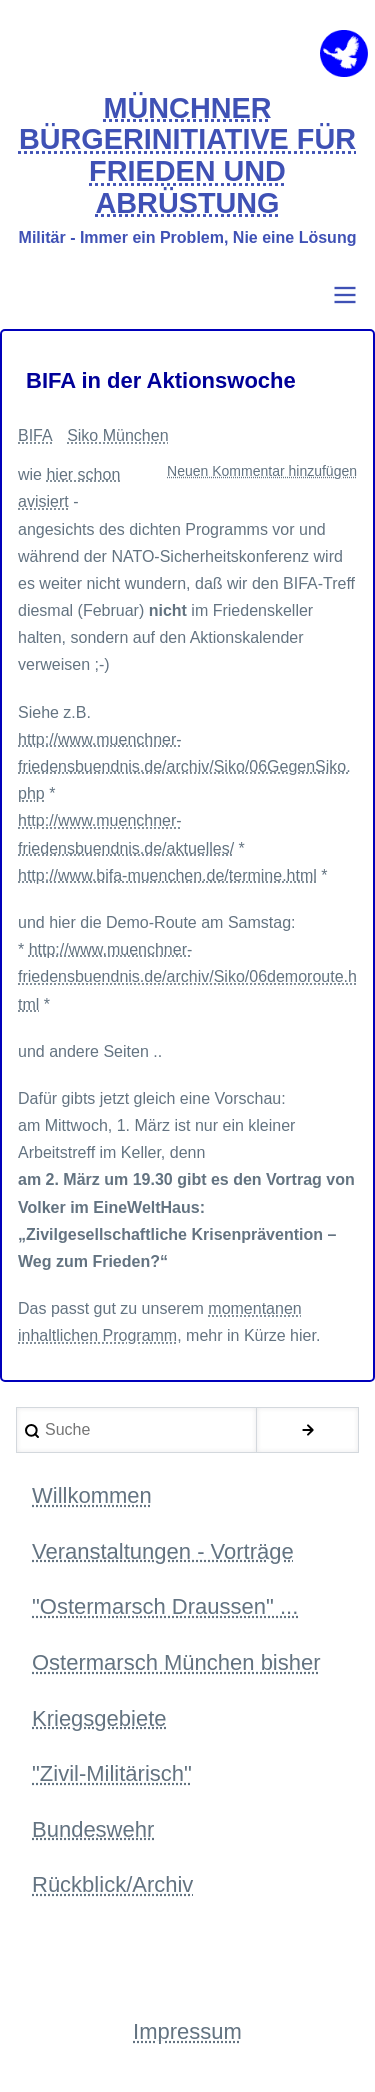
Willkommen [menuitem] (92, 1495)
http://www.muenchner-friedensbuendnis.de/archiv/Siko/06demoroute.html (187, 976)
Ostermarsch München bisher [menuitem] (176, 1662)
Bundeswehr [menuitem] (93, 1829)
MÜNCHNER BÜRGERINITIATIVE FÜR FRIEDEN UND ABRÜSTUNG (187, 156)
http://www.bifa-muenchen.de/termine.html (167, 875)
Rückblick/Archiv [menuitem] (112, 1884)
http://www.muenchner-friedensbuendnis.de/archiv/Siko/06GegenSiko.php (184, 766)
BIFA (35, 435)
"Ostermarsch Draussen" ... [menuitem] (165, 1606)
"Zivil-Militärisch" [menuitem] (112, 1773)
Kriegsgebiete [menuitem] (99, 1718)
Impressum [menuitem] (187, 2031)
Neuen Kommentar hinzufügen (262, 471)
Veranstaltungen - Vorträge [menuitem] (163, 1551)
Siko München (117, 435)
